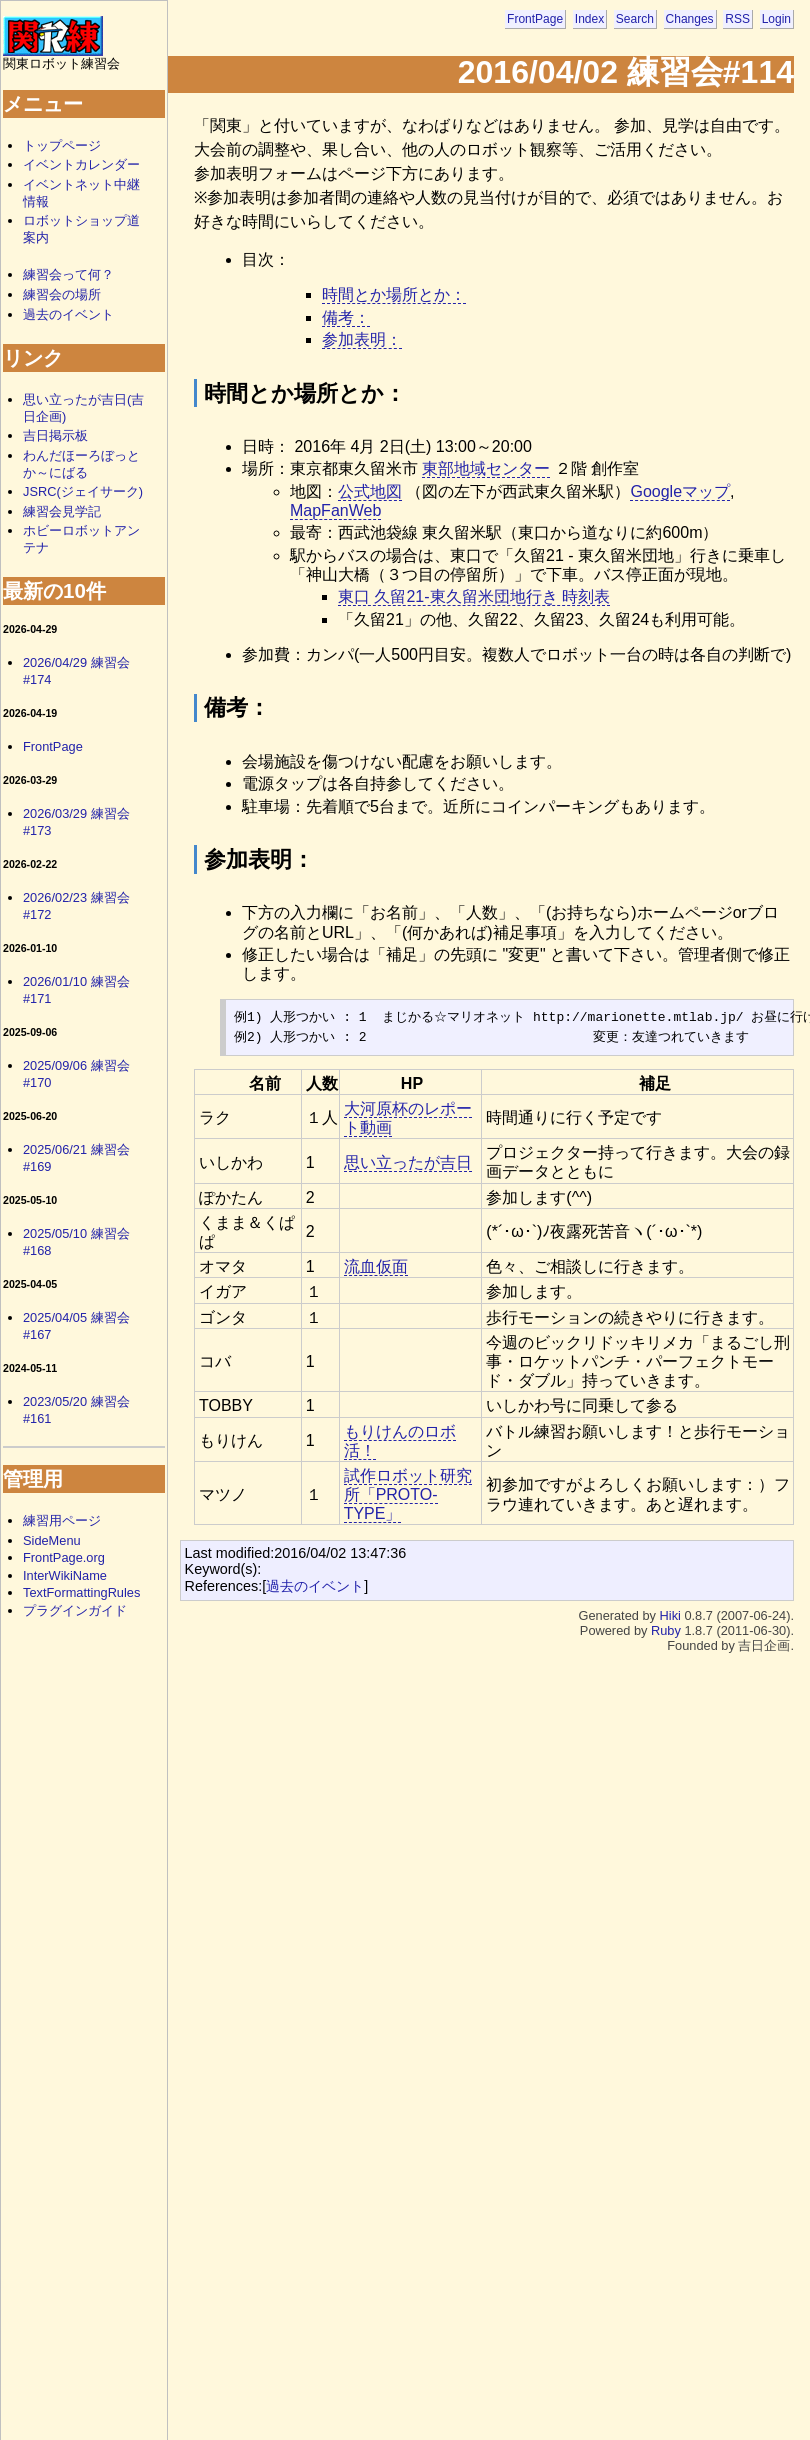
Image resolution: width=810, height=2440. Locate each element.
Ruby (666, 1630)
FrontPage (535, 19)
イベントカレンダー (81, 164)
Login (776, 19)
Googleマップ (680, 491)
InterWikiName (65, 1575)
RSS (737, 19)
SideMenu (52, 1540)
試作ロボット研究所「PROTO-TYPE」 (408, 1494)
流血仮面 (376, 1266)
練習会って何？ (68, 274)
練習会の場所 (62, 294)
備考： (346, 317)
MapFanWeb (335, 510)
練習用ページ (62, 1520)
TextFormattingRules (81, 1592)
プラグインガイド (75, 1610)
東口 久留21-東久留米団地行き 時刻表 (474, 596)
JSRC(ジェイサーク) (83, 491)
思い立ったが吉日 (408, 1162)
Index (589, 19)
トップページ (62, 145)
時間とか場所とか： (394, 294)
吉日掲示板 (55, 435)
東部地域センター (486, 468)
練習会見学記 (62, 511)
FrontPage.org (64, 1557)
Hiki (670, 1615)
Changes (690, 19)
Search (635, 19)
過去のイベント (315, 1586)
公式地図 (370, 491)
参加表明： (362, 339)
